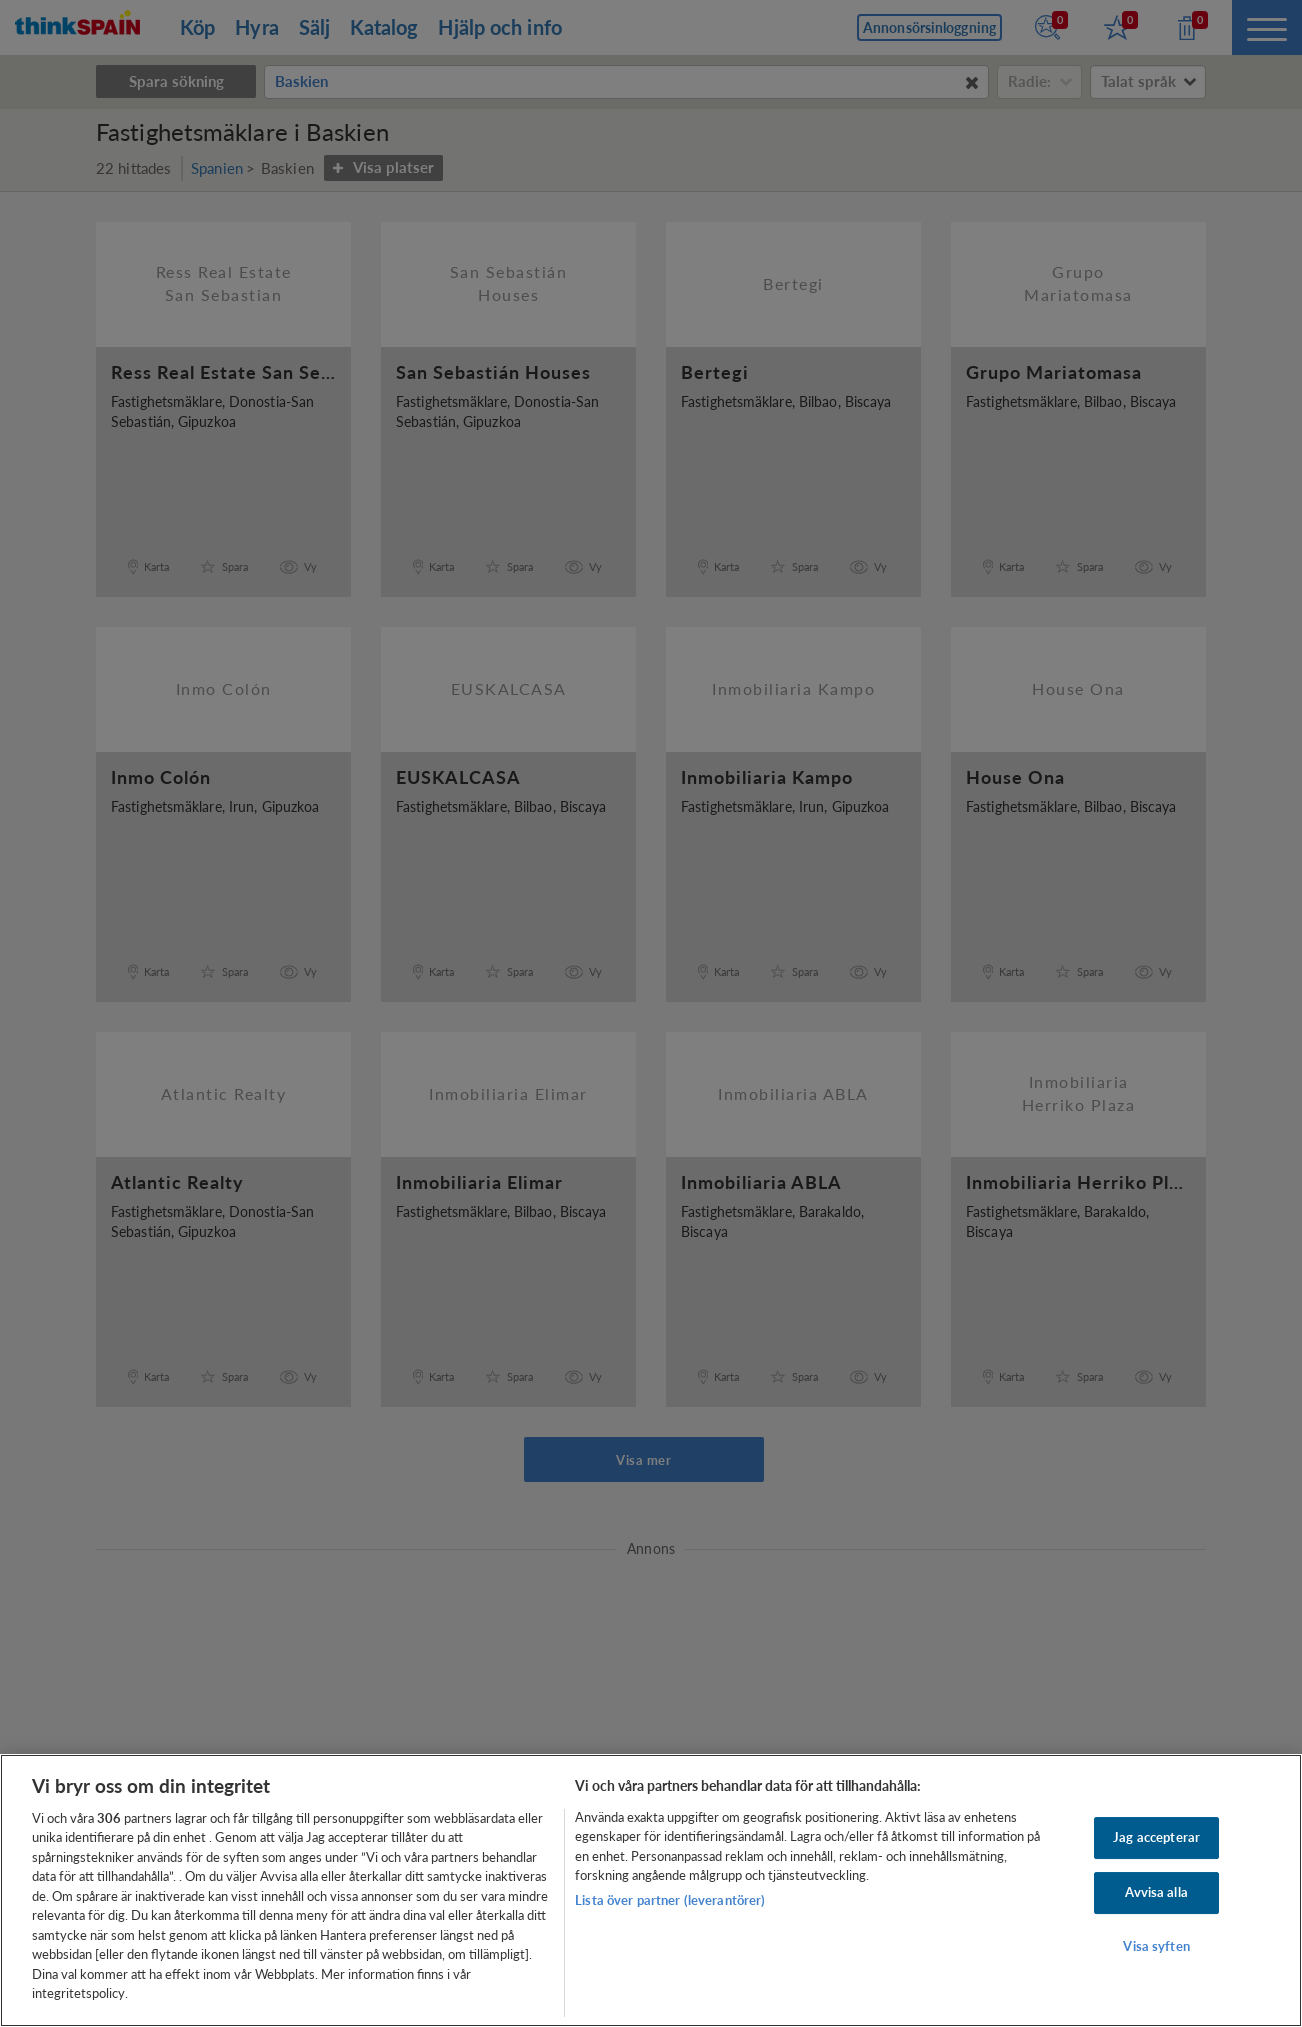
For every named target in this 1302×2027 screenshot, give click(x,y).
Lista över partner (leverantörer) (670, 1900)
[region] (651, 1890)
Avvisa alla (1156, 1892)
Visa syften (1156, 1946)
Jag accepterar (1156, 1838)
